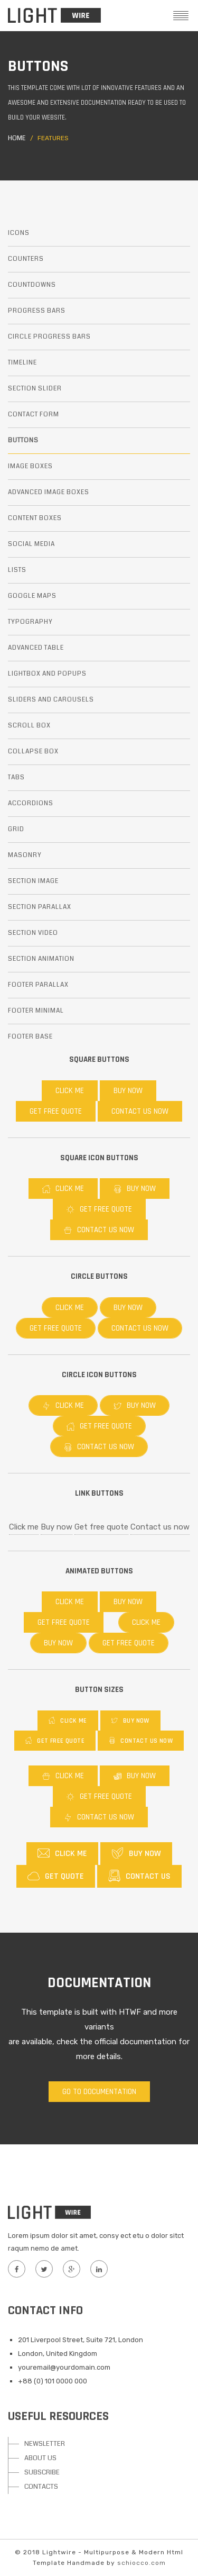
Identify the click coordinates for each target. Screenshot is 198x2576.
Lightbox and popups (47, 673)
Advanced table (36, 647)
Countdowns (32, 284)
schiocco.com (141, 2562)
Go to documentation (99, 2092)
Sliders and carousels (51, 699)
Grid (16, 829)
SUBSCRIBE (42, 2472)
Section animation (41, 958)
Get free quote (56, 1111)
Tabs (16, 777)
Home (16, 138)
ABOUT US (40, 2458)
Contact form (33, 414)
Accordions (30, 803)
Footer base (30, 1036)
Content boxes (35, 518)
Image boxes (30, 466)
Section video (33, 933)
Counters (26, 258)
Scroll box (29, 725)
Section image (33, 881)
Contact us (139, 1876)
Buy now (128, 1091)
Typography (30, 621)
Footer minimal (36, 1010)
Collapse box (33, 751)
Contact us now (139, 1111)
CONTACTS (41, 2486)
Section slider (35, 388)
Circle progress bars (49, 336)
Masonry (25, 855)
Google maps (32, 595)
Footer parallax (38, 984)
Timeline (22, 362)
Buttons (23, 440)
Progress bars (36, 310)
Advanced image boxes (48, 492)
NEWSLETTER (44, 2443)
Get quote (55, 1876)
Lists (17, 570)
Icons (19, 233)
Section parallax (39, 907)
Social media (31, 544)
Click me (69, 1091)
